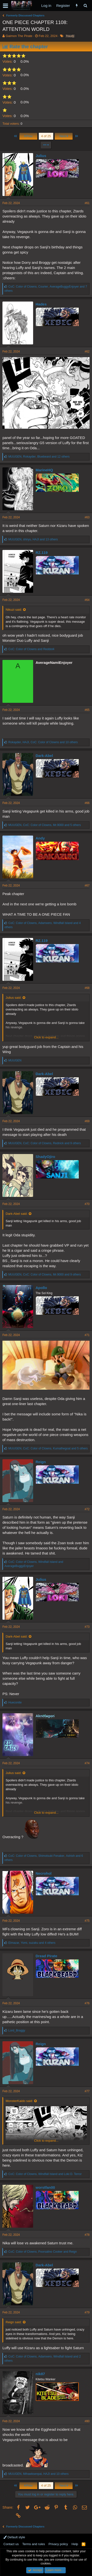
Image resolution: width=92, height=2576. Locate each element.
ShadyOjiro (45, 1156)
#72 (87, 1509)
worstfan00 (45, 2187)
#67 (87, 885)
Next (63, 136)
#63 (87, 517)
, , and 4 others (31, 1942)
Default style (14, 2537)
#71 (87, 1335)
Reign (41, 1462)
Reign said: (14, 2322)
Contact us (11, 2544)
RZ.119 (42, 552)
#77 (87, 2091)
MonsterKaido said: (19, 2101)
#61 (87, 203)
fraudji (70, 36)
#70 (87, 1204)
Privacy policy (58, 2544)
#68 (87, 988)
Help (75, 2544)
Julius (41, 156)
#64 (87, 600)
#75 (87, 1920)
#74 (87, 1763)
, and (45, 2174)
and (31, 649)
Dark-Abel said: (16, 1213)
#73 (87, 1626)
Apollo (41, 1288)
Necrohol (44, 1873)
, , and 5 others (44, 825)
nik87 (40, 2374)
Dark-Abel (44, 755)
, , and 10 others (43, 742)
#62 (87, 351)
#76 (87, 2003)
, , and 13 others (33, 539)
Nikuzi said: (14, 609)
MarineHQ (44, 470)
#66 (87, 803)
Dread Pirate (46, 1956)
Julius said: (13, 997)
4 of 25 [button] (46, 136)
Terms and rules (33, 2544)
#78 (87, 2234)
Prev (28, 136)
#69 (87, 1121)
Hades (41, 304)
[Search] (85, 5)
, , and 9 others (44, 1143)
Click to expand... (46, 1037)
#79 (87, 2312)
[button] (5, 6)
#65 (87, 710)
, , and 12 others (39, 456)
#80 (87, 2421)
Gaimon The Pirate (19, 36)
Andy (40, 838)
